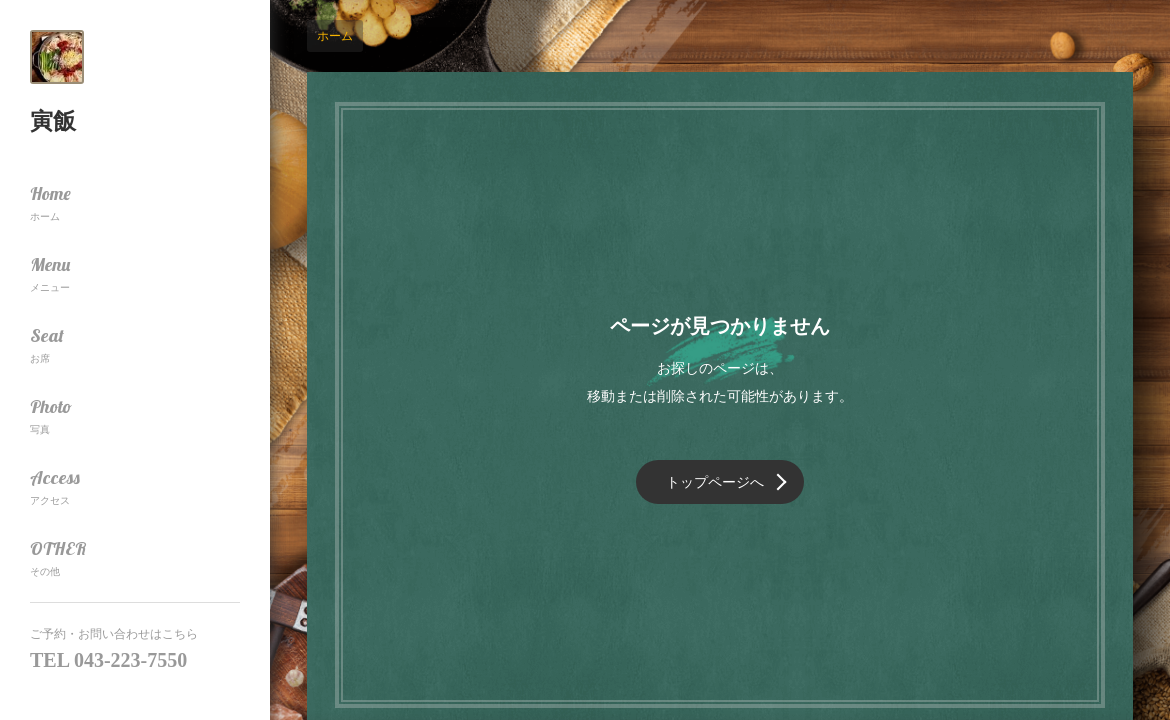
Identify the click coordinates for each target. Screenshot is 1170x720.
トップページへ (715, 482)
